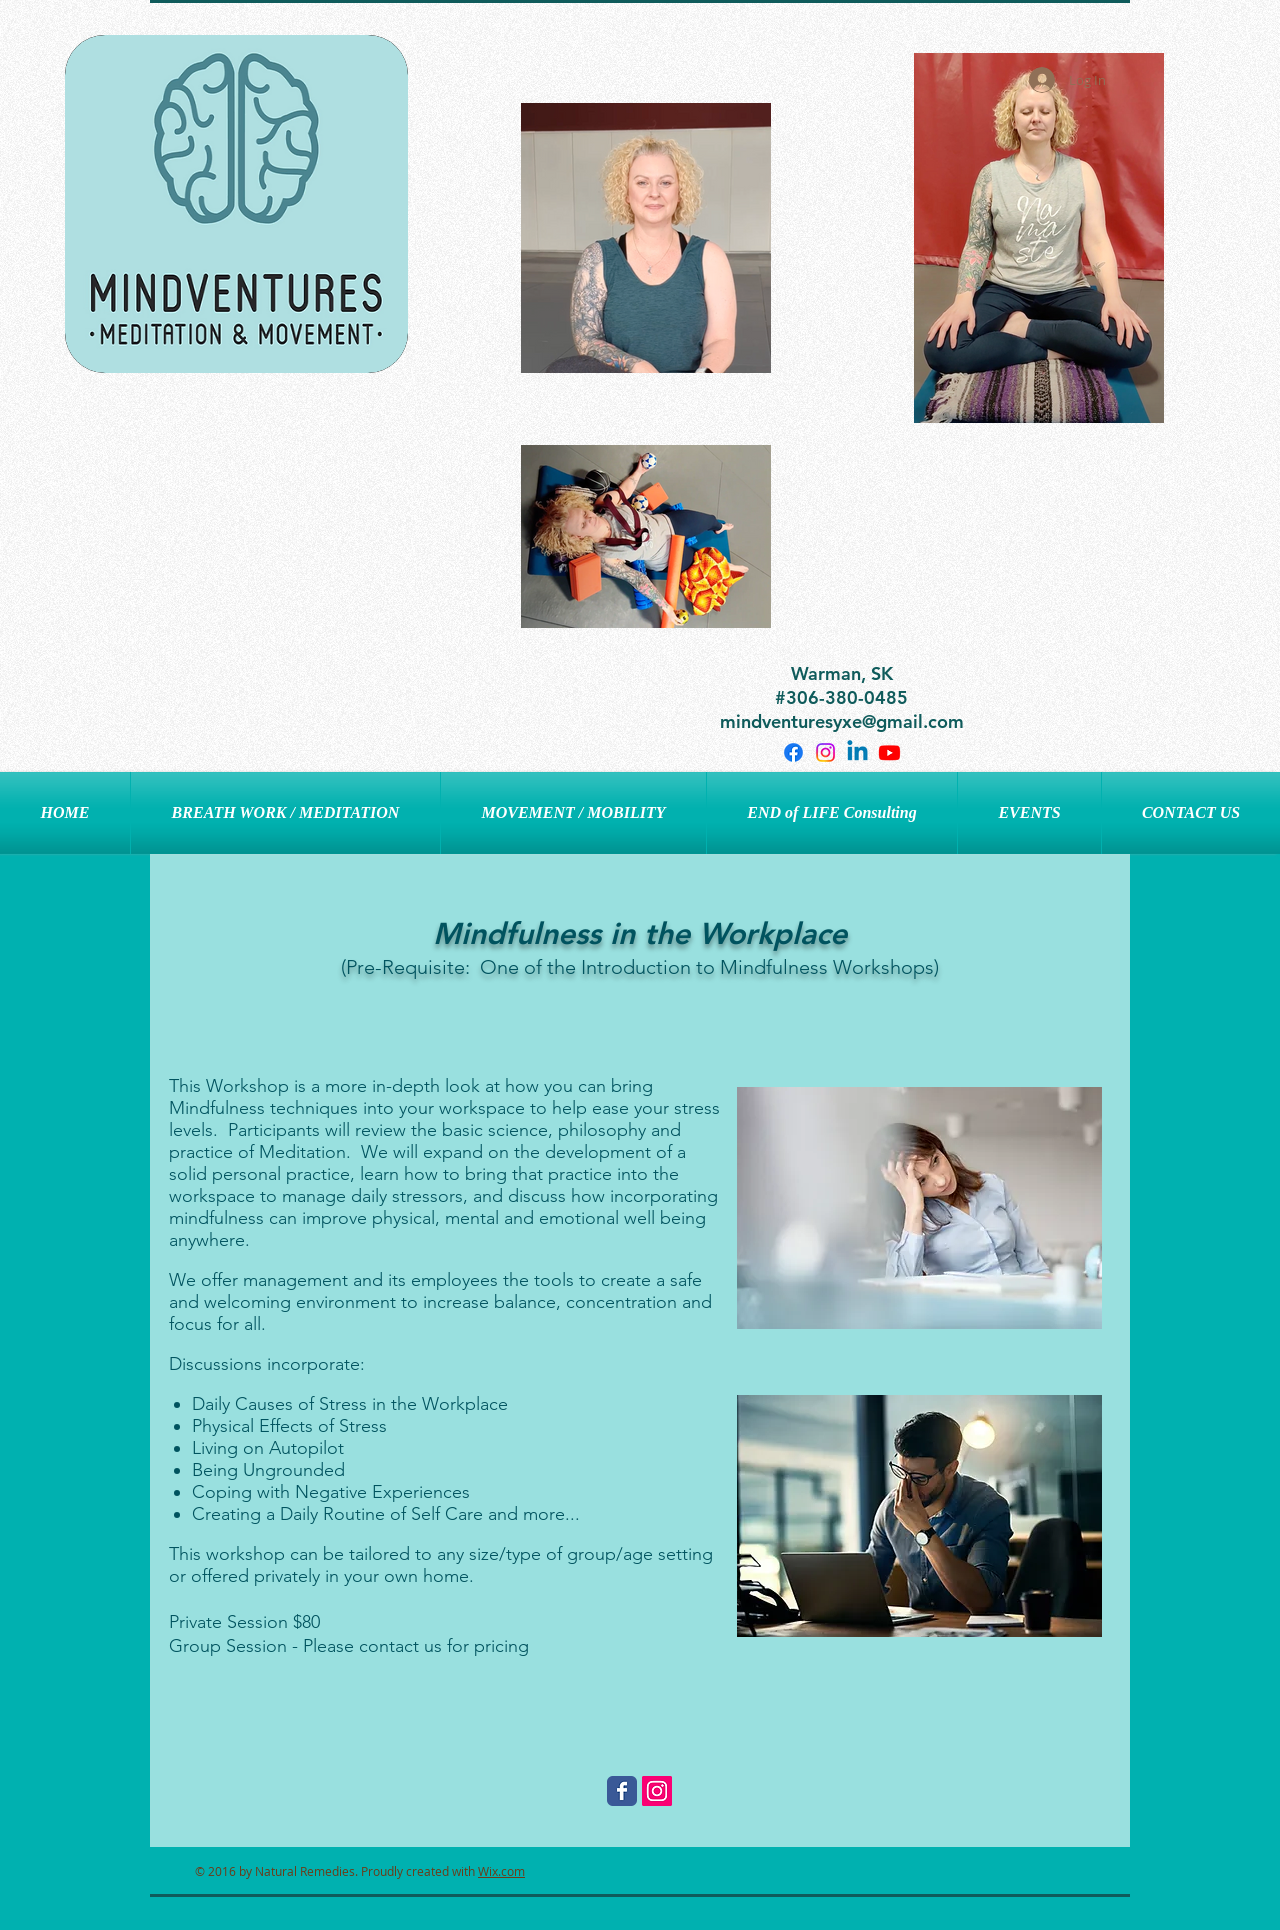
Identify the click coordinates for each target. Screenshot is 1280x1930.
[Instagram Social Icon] (657, 1791)
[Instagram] (825, 752)
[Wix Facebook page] (622, 1791)
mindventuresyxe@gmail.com (842, 721)
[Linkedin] (857, 752)
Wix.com (501, 1871)
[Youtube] (889, 752)
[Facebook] (793, 752)
